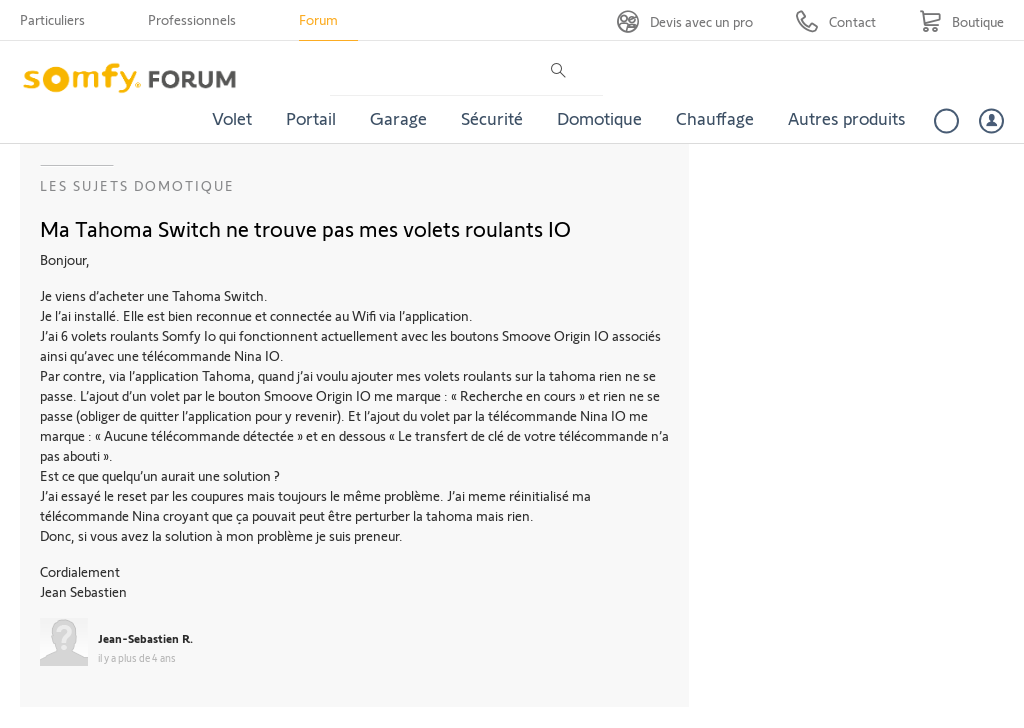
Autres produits (847, 118)
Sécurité (492, 118)
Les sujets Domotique (137, 185)
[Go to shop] (961, 21)
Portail (311, 118)
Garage (398, 118)
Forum (318, 19)
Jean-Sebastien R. (145, 638)
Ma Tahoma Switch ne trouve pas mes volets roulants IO (305, 228)
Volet (232, 118)
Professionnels (192, 19)
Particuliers (52, 19)
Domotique (599, 118)
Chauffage (715, 118)
